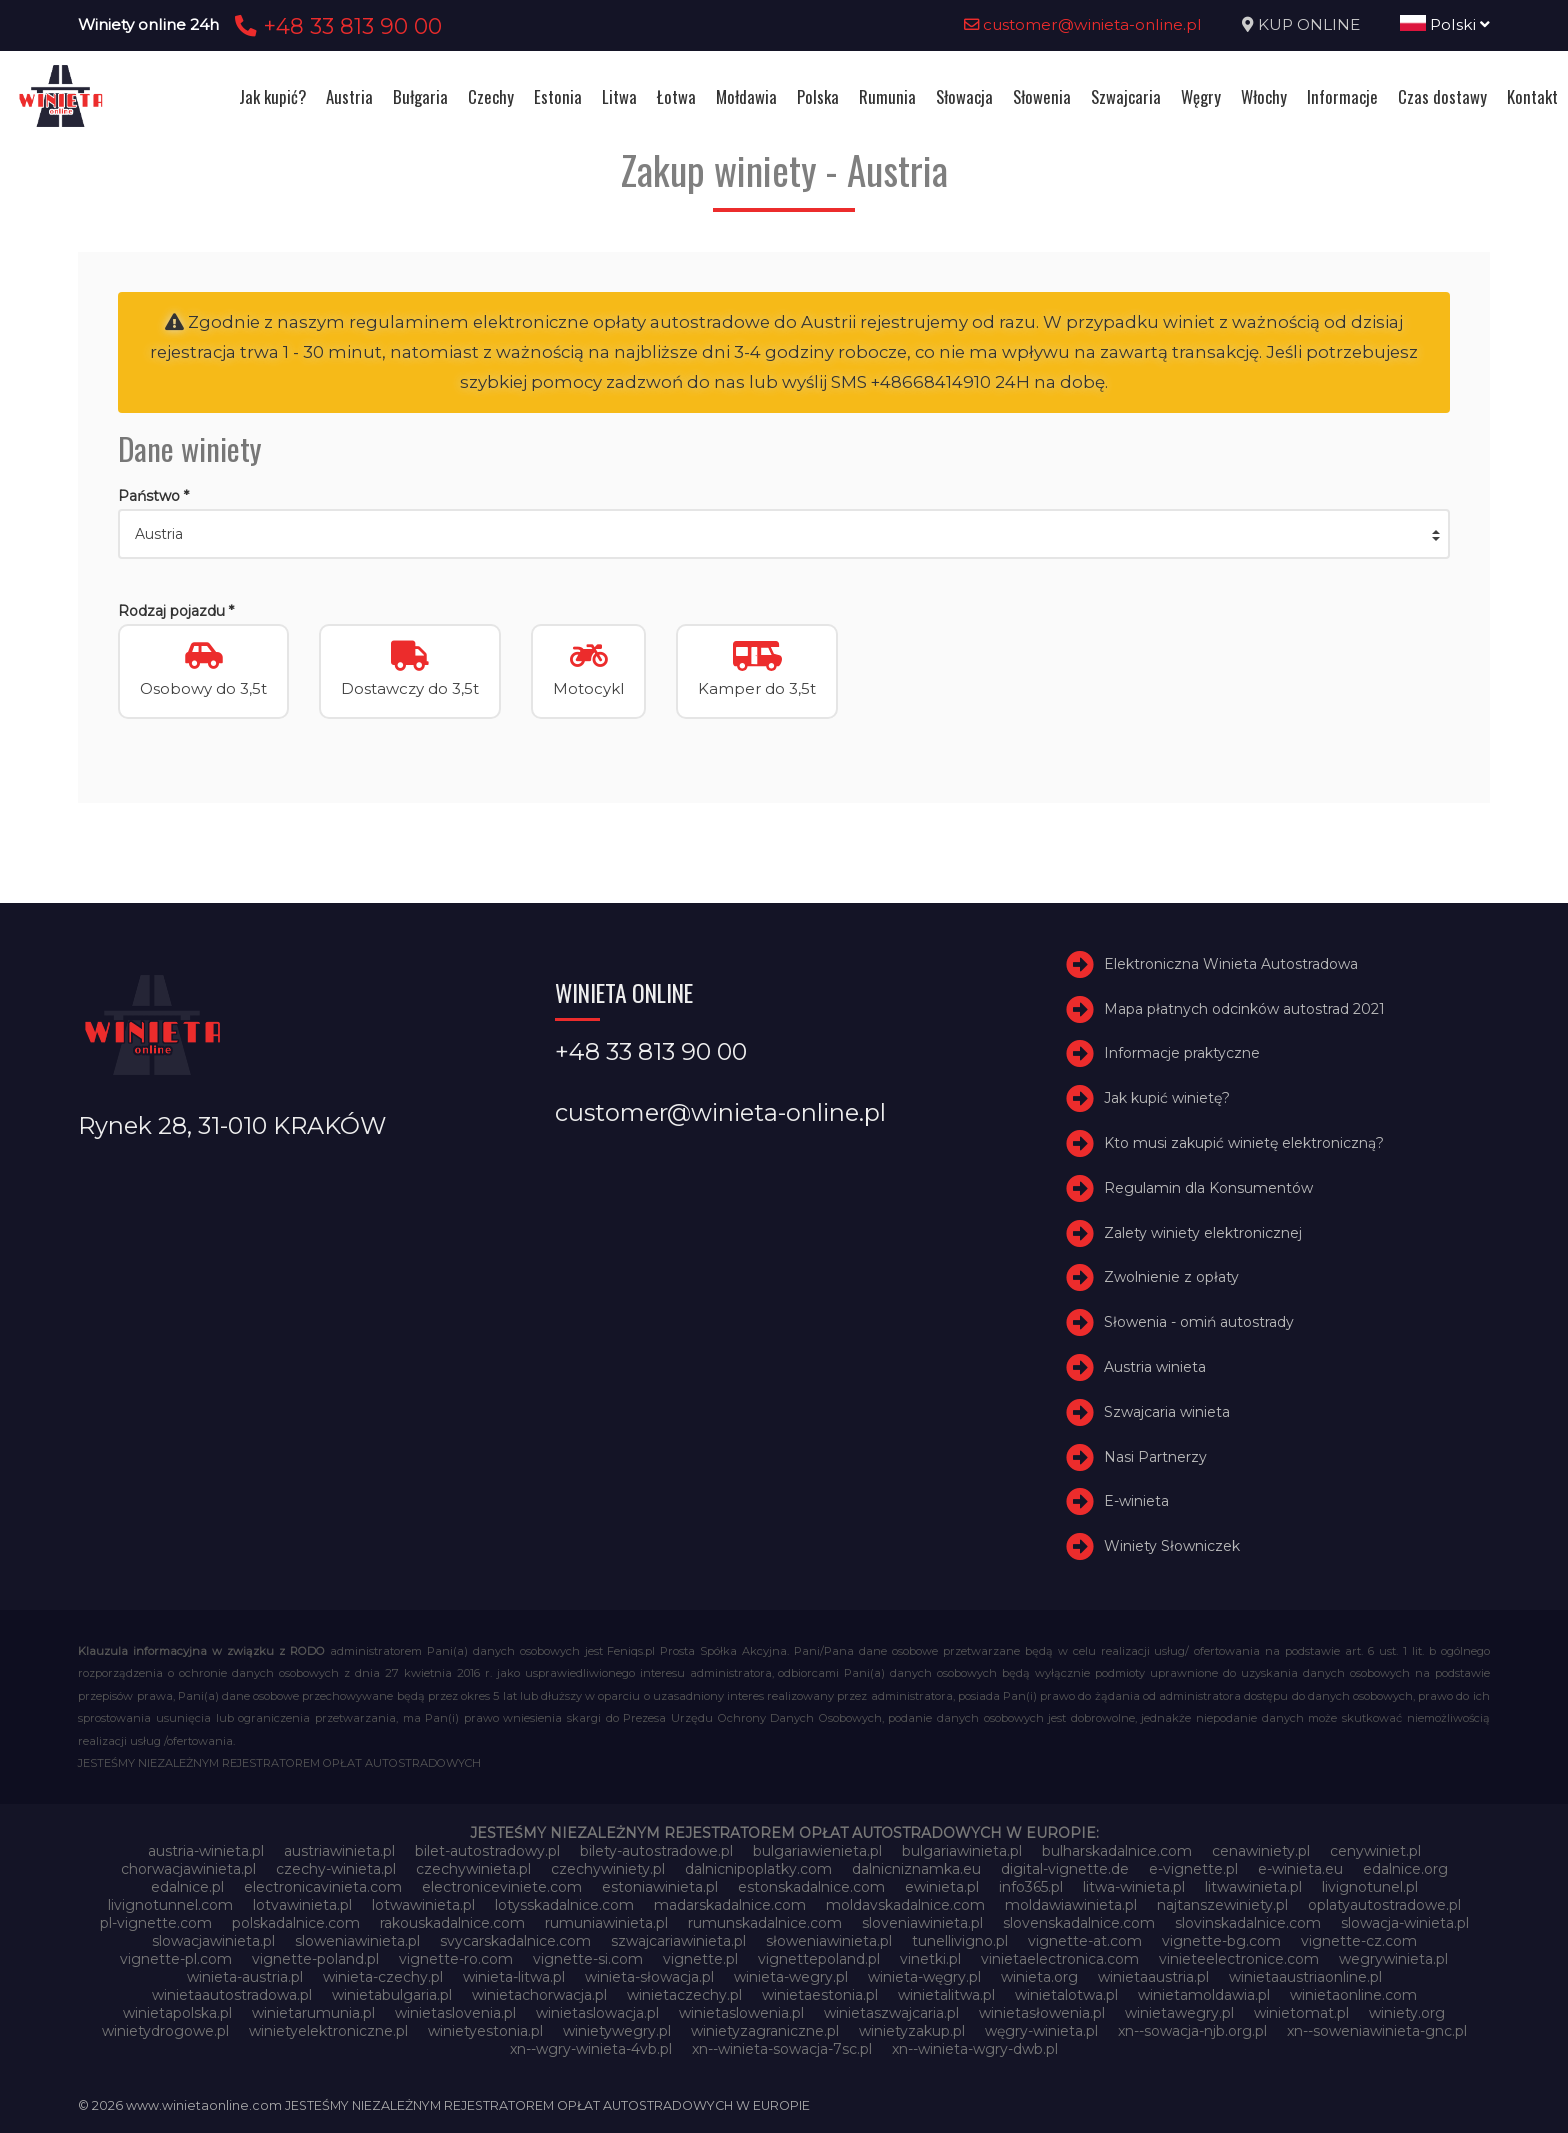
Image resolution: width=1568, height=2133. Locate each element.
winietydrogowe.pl (165, 2031)
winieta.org (1039, 1977)
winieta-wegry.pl (791, 1977)
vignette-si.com (588, 1959)
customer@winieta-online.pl (1083, 24)
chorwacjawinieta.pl (188, 1869)
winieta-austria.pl (245, 1977)
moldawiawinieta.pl (1071, 1905)
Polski (1445, 24)
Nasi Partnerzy (1155, 1457)
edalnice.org (1405, 1869)
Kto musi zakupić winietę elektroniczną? (1244, 1143)
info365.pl (1031, 1887)
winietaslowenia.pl (741, 2013)
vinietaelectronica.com (1060, 1959)
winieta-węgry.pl (924, 1977)
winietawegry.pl (1179, 2013)
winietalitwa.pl (946, 1995)
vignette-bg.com (1221, 1941)
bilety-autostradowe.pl (656, 1851)
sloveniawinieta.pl (922, 1923)
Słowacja (964, 96)
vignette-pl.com (176, 1959)
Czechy (491, 96)
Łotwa (676, 96)
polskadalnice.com (296, 1923)
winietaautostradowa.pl (232, 1995)
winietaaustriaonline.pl (1305, 1977)
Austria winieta (1155, 1367)
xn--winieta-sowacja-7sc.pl (782, 2049)
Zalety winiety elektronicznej (1203, 1233)
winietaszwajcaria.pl (891, 2013)
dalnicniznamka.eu (916, 1869)
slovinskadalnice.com (1248, 1923)
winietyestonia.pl (485, 2031)
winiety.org (1407, 2013)
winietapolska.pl (177, 2013)
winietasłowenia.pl (1042, 2013)
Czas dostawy (1442, 96)
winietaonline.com (1353, 1995)
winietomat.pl (1301, 2013)
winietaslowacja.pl (597, 2013)
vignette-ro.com (456, 1959)
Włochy (1264, 96)
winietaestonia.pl (820, 1995)
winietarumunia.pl (313, 2013)
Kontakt (1532, 96)
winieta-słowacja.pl (649, 1977)
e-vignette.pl (1193, 1869)
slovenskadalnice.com (1079, 1923)
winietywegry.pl (617, 2031)
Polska (818, 96)
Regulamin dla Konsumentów (1208, 1188)
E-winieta (1136, 1502)
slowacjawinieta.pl (213, 1941)
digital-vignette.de (1065, 1869)
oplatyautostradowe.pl (1384, 1905)
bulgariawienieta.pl (817, 1851)
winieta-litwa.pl (514, 1977)
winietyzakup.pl (912, 2031)
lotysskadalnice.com (564, 1905)
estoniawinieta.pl (660, 1887)
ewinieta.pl (942, 1887)
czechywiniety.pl (608, 1869)
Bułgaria (420, 96)
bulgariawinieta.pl (962, 1851)
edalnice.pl (187, 1887)
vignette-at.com (1085, 1941)
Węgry (1201, 96)
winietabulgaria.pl (392, 1995)
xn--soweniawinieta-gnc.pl (1377, 2031)
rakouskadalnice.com (452, 1923)
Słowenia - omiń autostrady (1199, 1322)
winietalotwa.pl (1066, 1995)
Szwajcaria (1126, 96)
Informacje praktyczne (1182, 1054)
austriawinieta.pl (339, 1851)
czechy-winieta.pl (336, 1869)
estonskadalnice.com (811, 1887)
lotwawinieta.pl (423, 1905)
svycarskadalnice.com (515, 1941)
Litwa (619, 96)
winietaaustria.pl (1153, 1977)
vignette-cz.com (1359, 1941)
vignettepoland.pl (819, 1959)
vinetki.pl (930, 1959)
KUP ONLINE (1309, 24)
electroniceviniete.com (502, 1887)
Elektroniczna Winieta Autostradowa (1231, 964)
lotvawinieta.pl (302, 1905)
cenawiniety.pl (1261, 1851)
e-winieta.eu (1300, 1869)
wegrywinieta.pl (1393, 1959)
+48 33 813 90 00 (335, 26)
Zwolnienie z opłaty (1171, 1278)
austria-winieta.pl (206, 1851)
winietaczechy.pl (684, 1995)
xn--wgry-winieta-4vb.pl (591, 2049)
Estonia (558, 96)
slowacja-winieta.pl (1405, 1923)
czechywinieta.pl (473, 1869)
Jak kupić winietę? (1167, 1098)
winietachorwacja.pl (539, 1995)
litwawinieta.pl (1253, 1887)
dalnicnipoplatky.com (758, 1869)
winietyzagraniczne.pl (765, 2031)
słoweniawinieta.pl (829, 1941)
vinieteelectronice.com (1239, 1959)
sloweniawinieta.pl (357, 1941)
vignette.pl (700, 1959)
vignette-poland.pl (315, 1959)
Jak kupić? (272, 96)
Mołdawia (746, 96)
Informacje (1342, 96)
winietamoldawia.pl (1204, 1995)
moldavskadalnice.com (905, 1905)
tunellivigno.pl (960, 1941)
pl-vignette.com (156, 1923)
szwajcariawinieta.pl (678, 1941)
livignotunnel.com (170, 1905)
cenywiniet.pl (1375, 1851)
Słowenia (1042, 96)
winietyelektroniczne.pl (328, 2031)
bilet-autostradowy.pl (487, 1851)
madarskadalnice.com (730, 1905)
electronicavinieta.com (323, 1887)
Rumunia (887, 96)
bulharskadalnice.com (1117, 1851)
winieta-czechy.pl (383, 1977)
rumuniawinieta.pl (606, 1923)
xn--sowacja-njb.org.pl (1192, 2031)
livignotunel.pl (1370, 1887)
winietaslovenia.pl (455, 2013)
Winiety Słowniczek (1172, 1546)
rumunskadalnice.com (765, 1923)
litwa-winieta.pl (1134, 1887)
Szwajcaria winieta (1167, 1412)
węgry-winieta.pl (1041, 2031)
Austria (349, 96)
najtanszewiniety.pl (1222, 1905)
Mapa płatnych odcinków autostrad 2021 (1244, 1009)
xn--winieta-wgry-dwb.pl (975, 2049)
